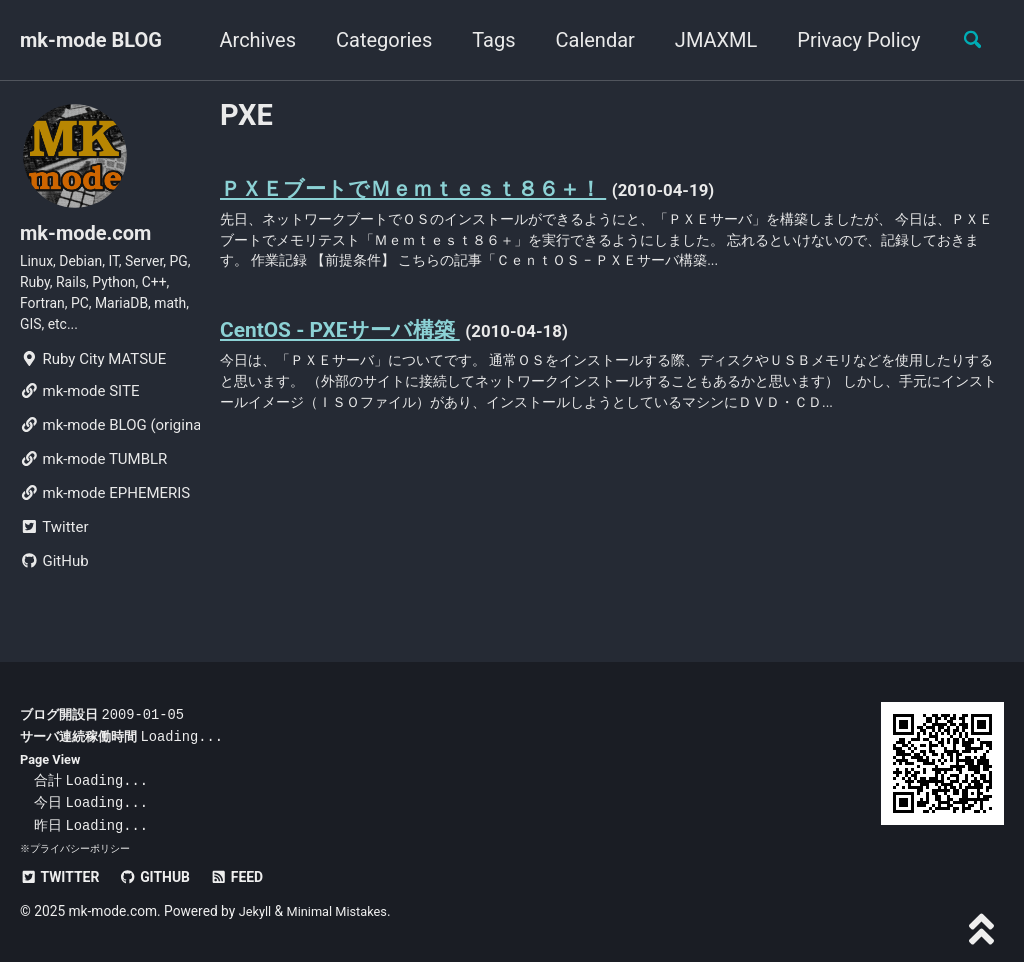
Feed (250, 877)
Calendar (586, 40)
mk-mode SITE (79, 408)
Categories (376, 40)
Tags (485, 40)
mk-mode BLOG (91, 40)
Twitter (54, 544)
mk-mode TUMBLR (93, 476)
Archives (249, 40)
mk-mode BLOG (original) (110, 442)
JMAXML (707, 40)
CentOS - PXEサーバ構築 (350, 341)
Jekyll (256, 911)
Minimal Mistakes (343, 911)
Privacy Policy (850, 40)
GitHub (54, 578)
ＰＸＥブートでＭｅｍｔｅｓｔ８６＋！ (431, 192)
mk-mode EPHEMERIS (105, 510)
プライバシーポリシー (80, 848)
